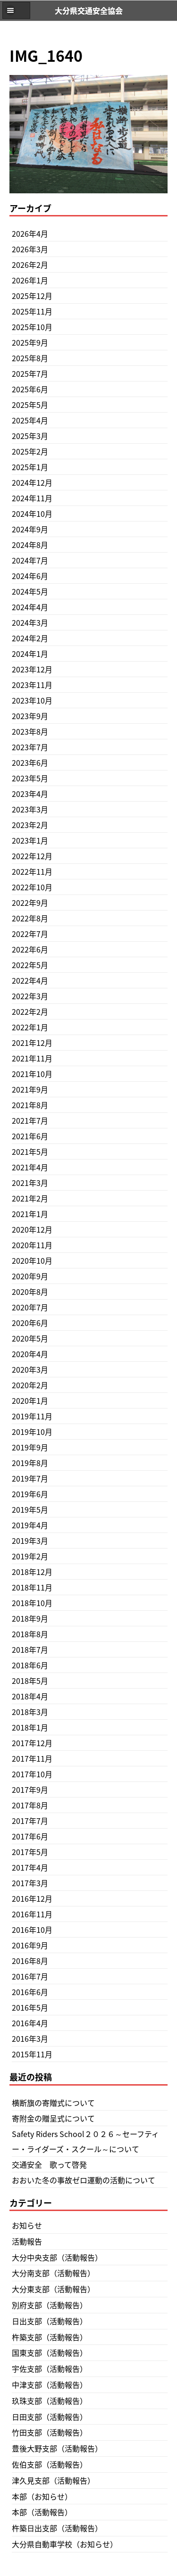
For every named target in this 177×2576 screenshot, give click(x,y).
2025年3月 (30, 435)
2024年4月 (30, 607)
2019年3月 (30, 1540)
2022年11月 (32, 871)
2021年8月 (30, 1104)
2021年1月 (30, 1213)
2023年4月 (30, 793)
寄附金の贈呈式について (53, 2118)
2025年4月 (30, 420)
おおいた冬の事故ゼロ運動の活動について (83, 2180)
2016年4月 (30, 2023)
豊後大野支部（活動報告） (57, 2448)
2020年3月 (30, 1369)
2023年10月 (32, 700)
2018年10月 (32, 1602)
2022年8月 (30, 918)
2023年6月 (30, 762)
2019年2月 (30, 1556)
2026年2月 (30, 264)
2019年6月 (30, 1493)
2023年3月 (30, 809)
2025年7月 (30, 373)
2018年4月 (30, 1696)
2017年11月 (32, 1758)
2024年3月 (30, 622)
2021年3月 (30, 1182)
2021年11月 (32, 1058)
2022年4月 (30, 980)
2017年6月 (30, 1836)
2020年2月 (30, 1385)
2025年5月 (30, 404)
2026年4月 (30, 233)
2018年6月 (30, 1665)
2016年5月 (30, 2007)
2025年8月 (30, 358)
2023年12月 (32, 669)
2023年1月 (30, 840)
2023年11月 (32, 684)
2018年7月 (30, 1649)
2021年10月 (32, 1073)
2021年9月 (30, 1089)
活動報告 (27, 2241)
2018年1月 (30, 1727)
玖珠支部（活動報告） (49, 2400)
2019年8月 (30, 1462)
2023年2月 (30, 824)
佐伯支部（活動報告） (49, 2464)
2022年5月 (30, 964)
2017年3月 (30, 1883)
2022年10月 (32, 887)
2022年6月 (30, 949)
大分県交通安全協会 (89, 10)
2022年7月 (30, 933)
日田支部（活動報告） (49, 2416)
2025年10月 (32, 326)
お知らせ (27, 2225)
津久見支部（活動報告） (53, 2480)
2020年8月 (30, 1291)
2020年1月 (30, 1400)
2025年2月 (30, 451)
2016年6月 (30, 1991)
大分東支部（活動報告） (53, 2288)
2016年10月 (32, 1929)
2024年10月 (32, 513)
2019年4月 (30, 1525)
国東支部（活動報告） (49, 2352)
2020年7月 (30, 1307)
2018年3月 (30, 1711)
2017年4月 (30, 1867)
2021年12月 (32, 1042)
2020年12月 (32, 1229)
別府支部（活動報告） (49, 2305)
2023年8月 (30, 731)
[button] (16, 10)
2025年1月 (30, 466)
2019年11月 (32, 1416)
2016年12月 (32, 1898)
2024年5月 (30, 591)
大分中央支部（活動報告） (57, 2257)
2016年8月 (30, 1960)
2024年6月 (30, 575)
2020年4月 (30, 1353)
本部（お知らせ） (42, 2496)
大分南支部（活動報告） (53, 2272)
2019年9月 (30, 1447)
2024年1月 (30, 653)
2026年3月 (30, 249)
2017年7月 (30, 1820)
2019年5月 (30, 1509)
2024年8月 (30, 544)
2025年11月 (32, 311)
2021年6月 (30, 1136)
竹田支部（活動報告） (49, 2432)
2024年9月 (30, 529)
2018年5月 (30, 1680)
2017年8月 (30, 1805)
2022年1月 (30, 1027)
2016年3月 (30, 2038)
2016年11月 (32, 1914)
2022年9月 (30, 902)
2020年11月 (32, 1245)
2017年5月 (30, 1851)
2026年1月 (30, 280)
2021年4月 (30, 1167)
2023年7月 (30, 747)
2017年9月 (30, 1789)
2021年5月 (30, 1151)
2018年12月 (32, 1571)
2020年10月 (32, 1260)
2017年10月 (32, 1774)
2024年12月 (32, 482)
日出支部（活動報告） (49, 2321)
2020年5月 (30, 1338)
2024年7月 (30, 560)
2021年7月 (30, 1120)
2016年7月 (30, 1976)
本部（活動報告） (42, 2512)
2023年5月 (30, 778)
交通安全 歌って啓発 (49, 2164)
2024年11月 (32, 498)
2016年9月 (30, 1945)
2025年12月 (32, 295)
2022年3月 (30, 996)
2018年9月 (30, 1618)
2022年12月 (32, 855)
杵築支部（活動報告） (49, 2337)
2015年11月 (32, 2054)
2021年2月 (30, 1198)
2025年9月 (30, 342)
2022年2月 (30, 1011)
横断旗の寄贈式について (53, 2102)
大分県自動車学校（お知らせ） (65, 2544)
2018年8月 (30, 1634)
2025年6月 (30, 389)
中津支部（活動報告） (49, 2384)
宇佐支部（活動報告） (49, 2368)
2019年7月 (30, 1478)
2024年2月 (30, 638)
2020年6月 (30, 1322)
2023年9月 (30, 715)
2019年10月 (32, 1431)
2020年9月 (30, 1276)
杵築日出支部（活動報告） (57, 2528)
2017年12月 (32, 1742)
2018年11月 (32, 1587)
